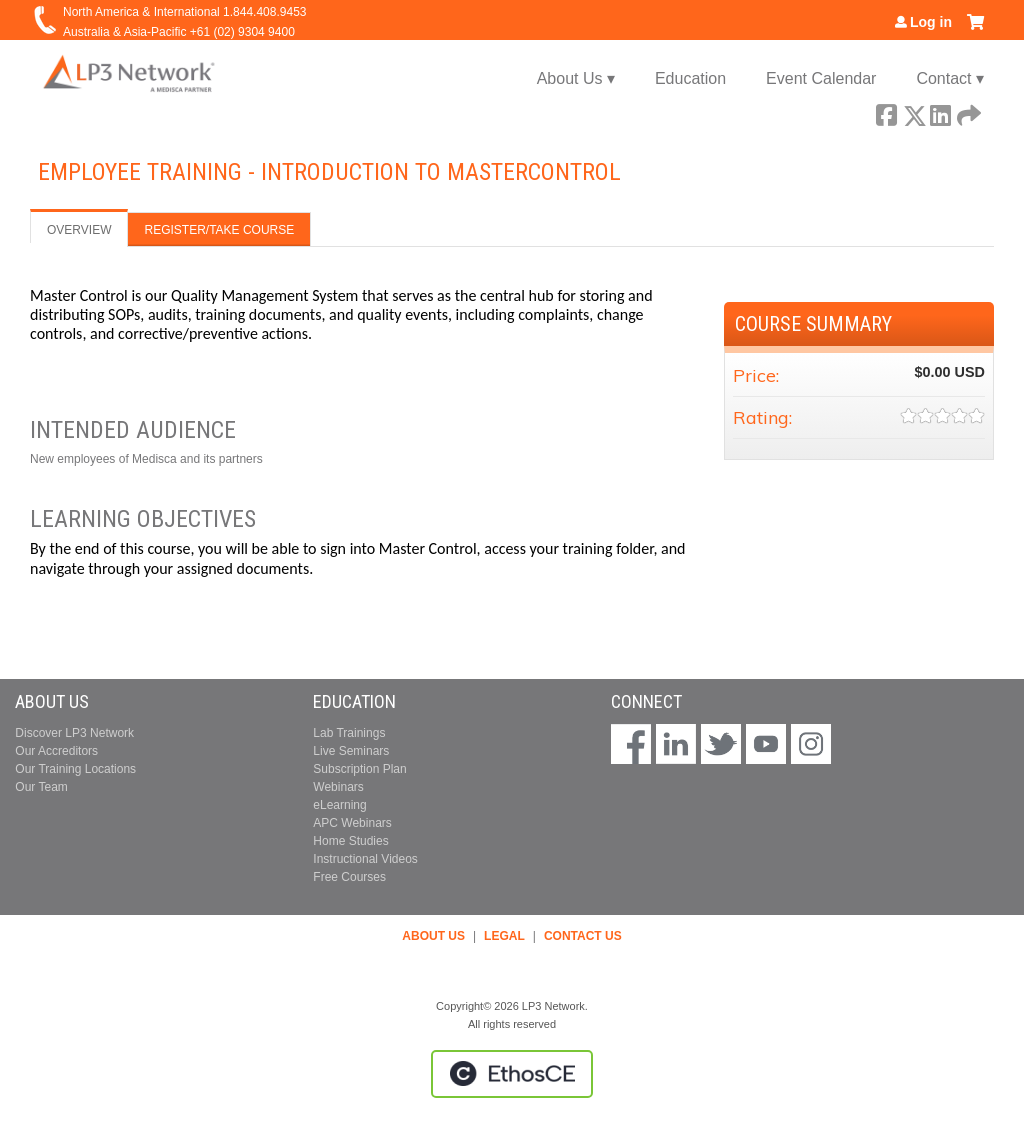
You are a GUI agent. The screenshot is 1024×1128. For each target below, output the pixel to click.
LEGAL (504, 936)
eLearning (339, 805)
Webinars (338, 787)
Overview (79, 230)
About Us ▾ (576, 78)
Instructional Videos (365, 859)
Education (690, 78)
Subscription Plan (359, 769)
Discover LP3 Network (74, 733)
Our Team (41, 787)
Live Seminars (351, 751)
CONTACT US (583, 936)
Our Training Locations (75, 769)
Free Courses (349, 877)
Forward (967, 112)
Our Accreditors (56, 751)
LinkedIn (940, 112)
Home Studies (350, 841)
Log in (931, 22)
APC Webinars (352, 823)
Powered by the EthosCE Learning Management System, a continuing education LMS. (512, 1074)
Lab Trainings (349, 733)
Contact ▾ (950, 78)
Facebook (886, 112)
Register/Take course (219, 230)
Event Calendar (821, 78)
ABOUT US (433, 936)
